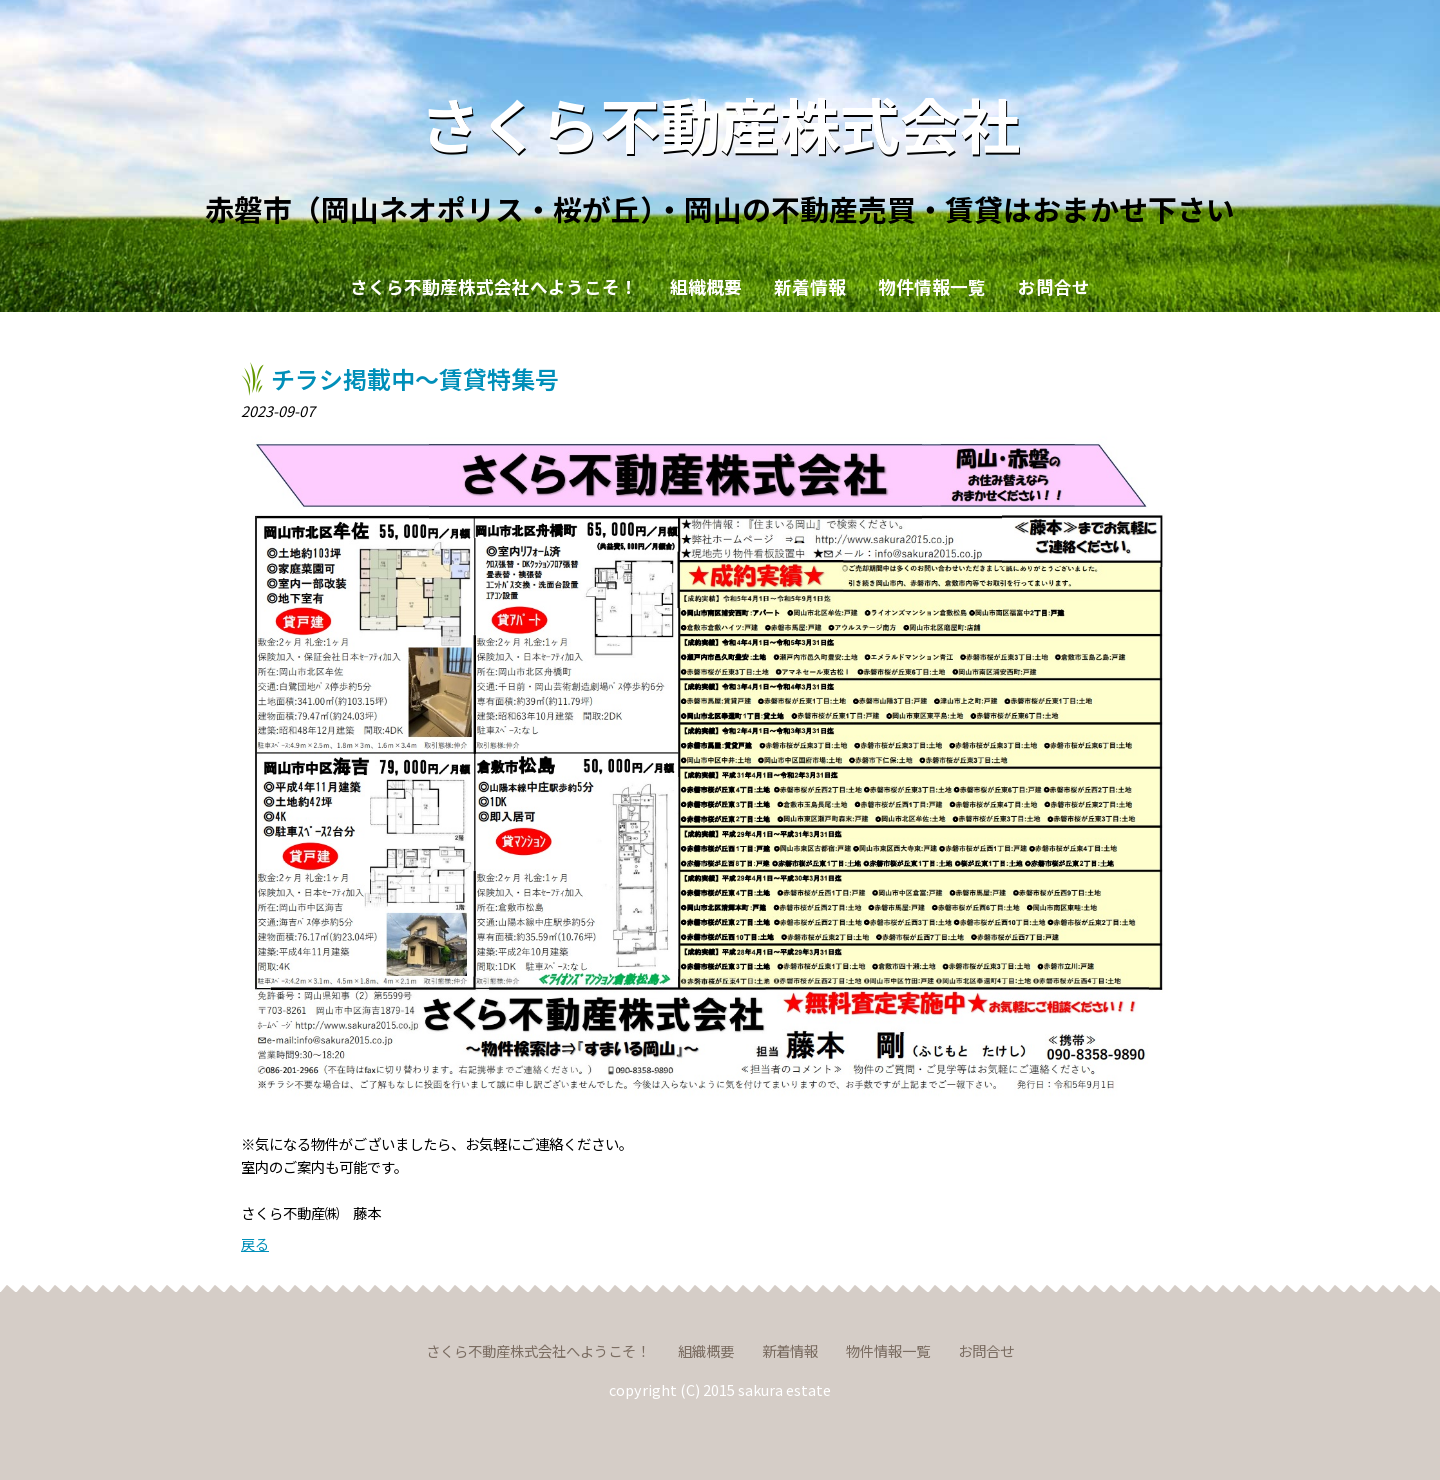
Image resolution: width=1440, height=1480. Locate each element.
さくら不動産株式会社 (720, 122)
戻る (255, 1243)
